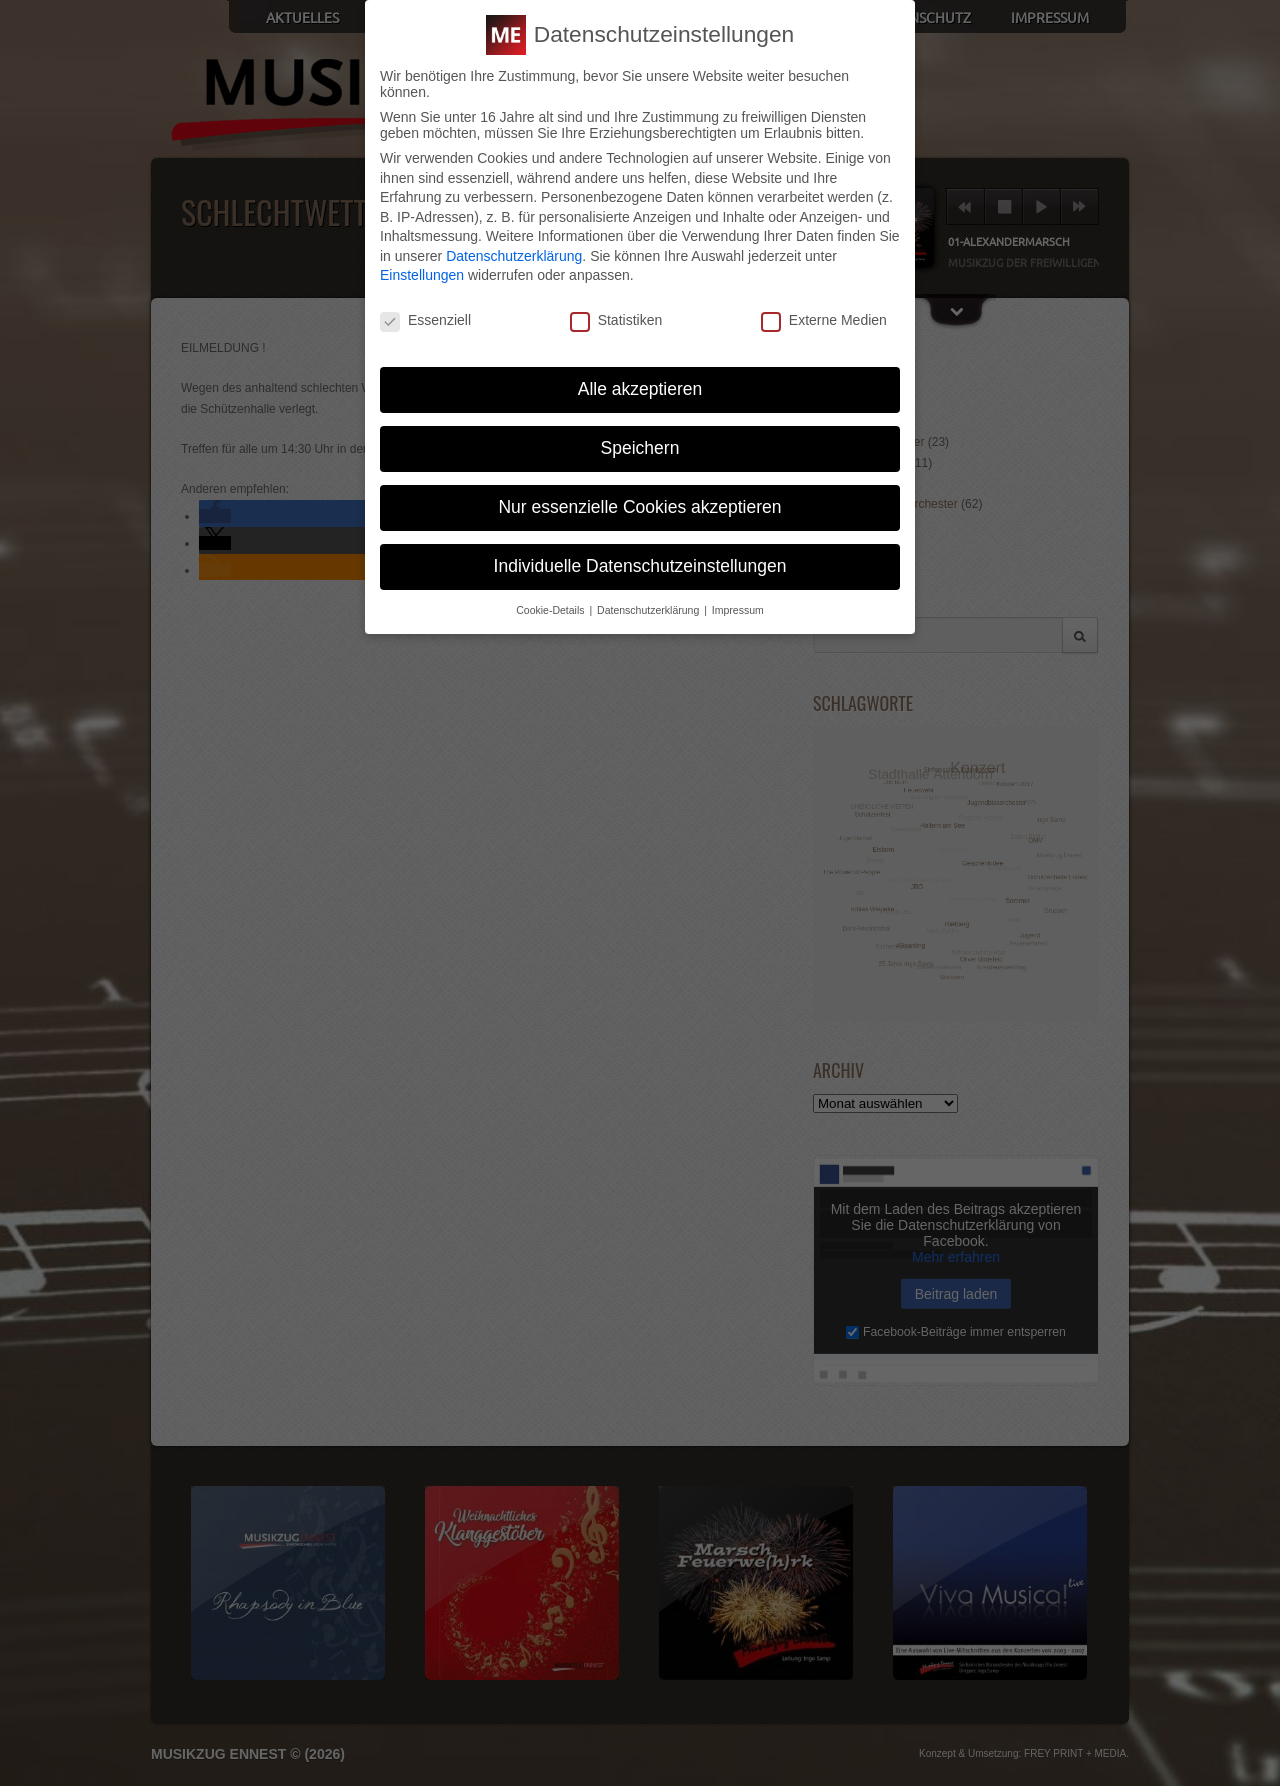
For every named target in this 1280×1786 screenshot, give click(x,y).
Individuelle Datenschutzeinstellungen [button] (640, 565)
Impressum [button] (738, 609)
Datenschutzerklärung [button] (649, 609)
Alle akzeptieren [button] (640, 389)
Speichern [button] (640, 448)
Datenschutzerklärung (514, 255)
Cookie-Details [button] (551, 609)
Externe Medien (824, 320)
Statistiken (616, 320)
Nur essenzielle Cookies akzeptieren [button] (639, 506)
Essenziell (425, 320)
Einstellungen (422, 275)
